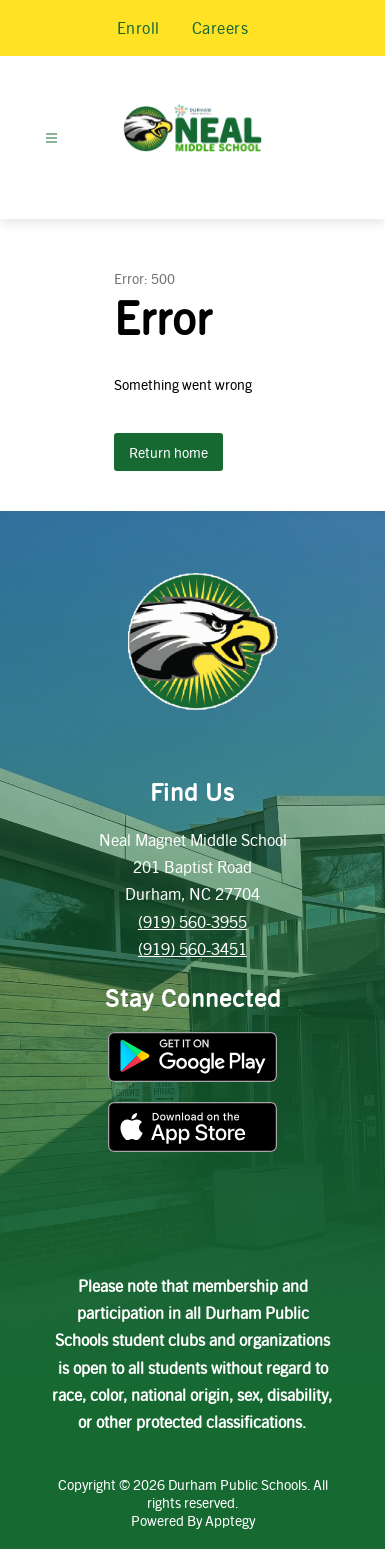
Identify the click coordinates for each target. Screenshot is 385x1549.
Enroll (138, 27)
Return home (168, 452)
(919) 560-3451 (192, 948)
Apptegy (230, 1520)
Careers (220, 27)
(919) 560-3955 (192, 921)
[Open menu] (51, 138)
